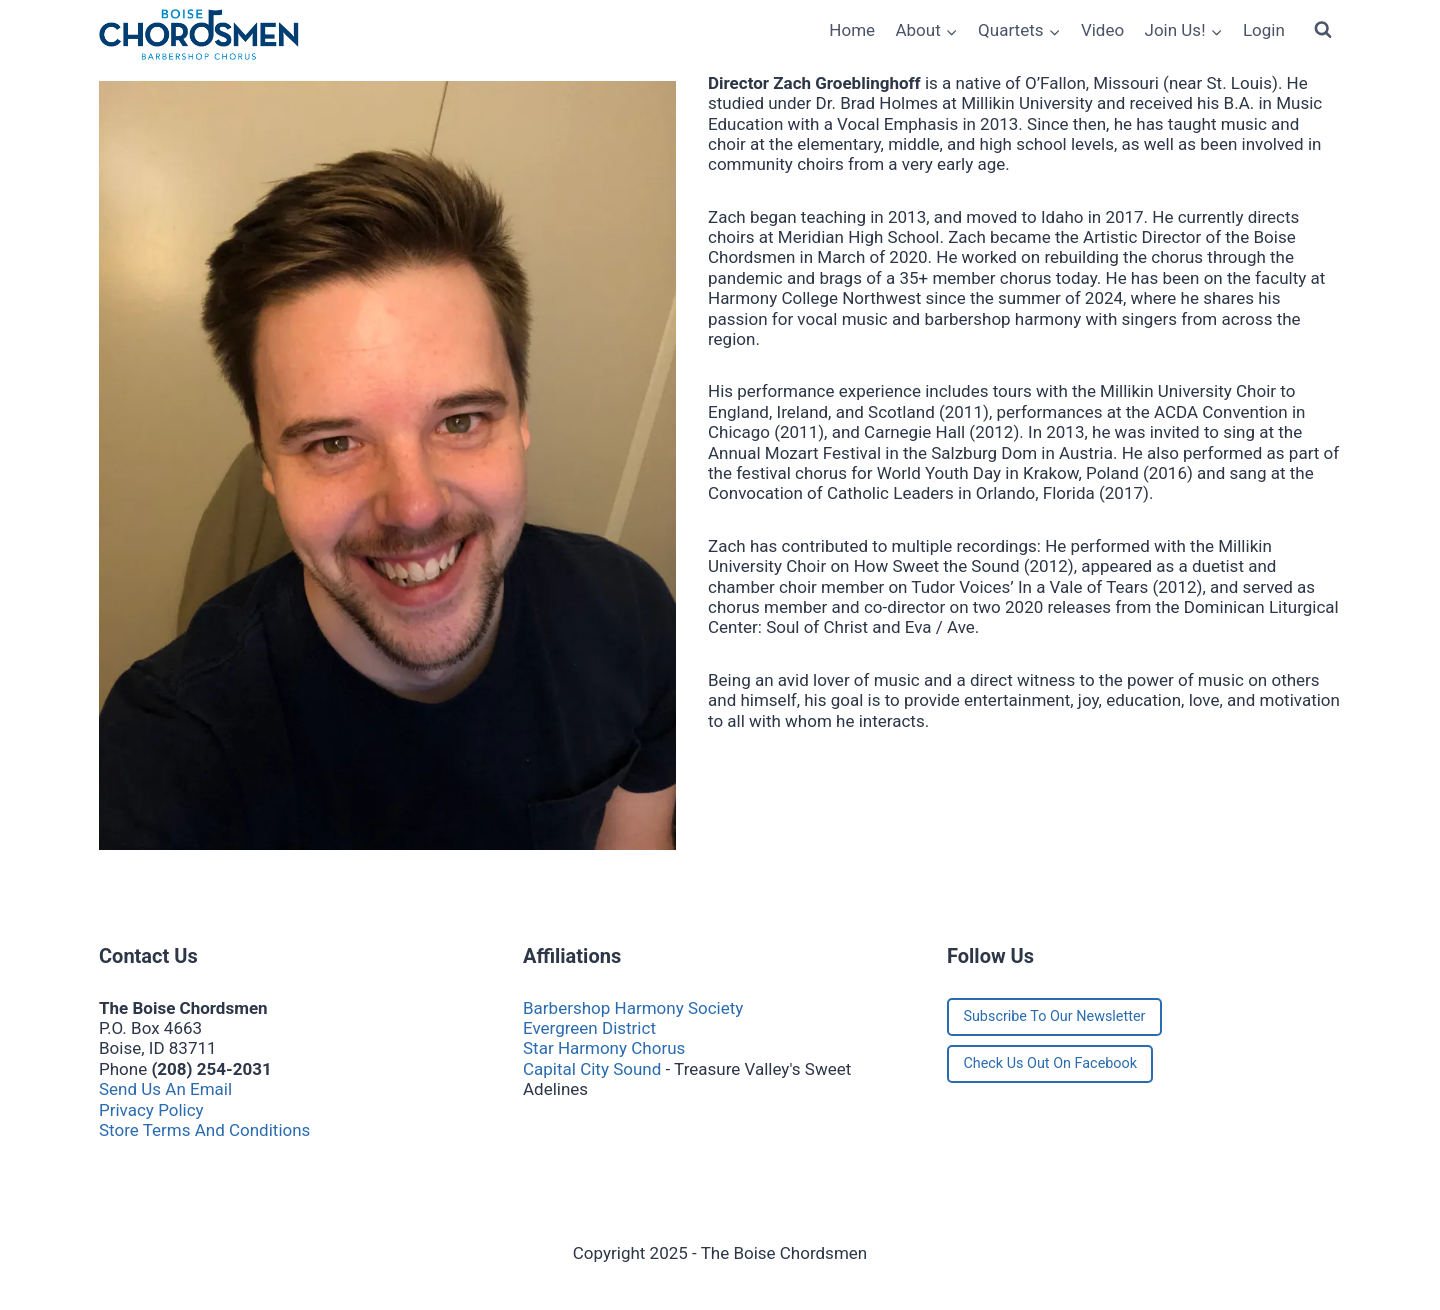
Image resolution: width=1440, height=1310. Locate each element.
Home (852, 30)
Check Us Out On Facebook (1050, 1063)
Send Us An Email (165, 1089)
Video (1102, 30)
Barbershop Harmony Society (633, 1008)
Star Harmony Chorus (604, 1048)
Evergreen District (589, 1028)
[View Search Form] (1323, 30)
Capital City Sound (592, 1069)
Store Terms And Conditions (204, 1130)
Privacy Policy (151, 1110)
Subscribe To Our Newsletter (1054, 1016)
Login (1264, 30)
